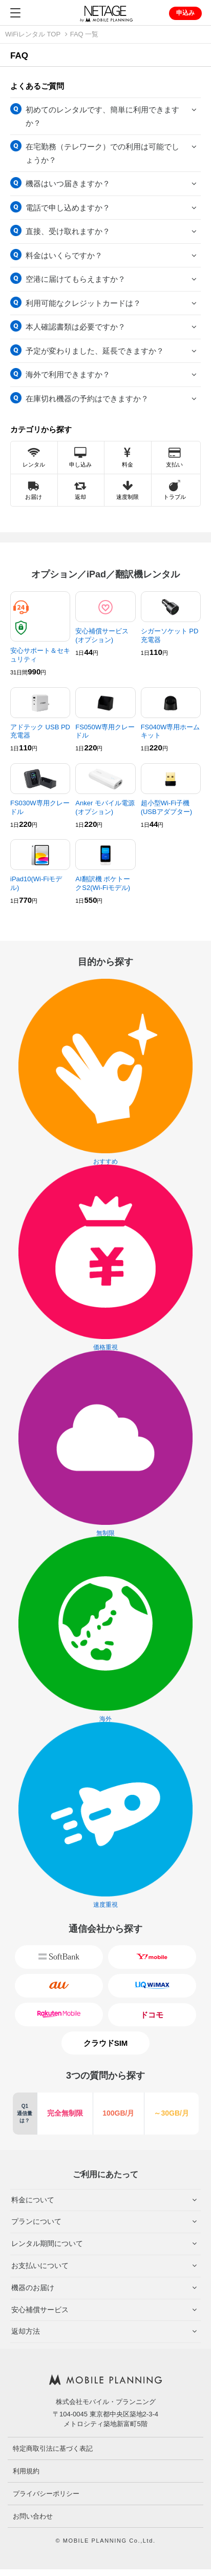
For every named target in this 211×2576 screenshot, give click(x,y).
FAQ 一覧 (84, 34)
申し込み (80, 458)
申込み (185, 12)
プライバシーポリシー (46, 2493)
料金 (127, 458)
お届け (33, 490)
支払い (174, 458)
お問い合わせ (33, 2516)
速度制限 (127, 490)
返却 (80, 490)
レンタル (34, 458)
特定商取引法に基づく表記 (53, 2448)
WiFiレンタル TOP (32, 34)
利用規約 (26, 2471)
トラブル (174, 490)
